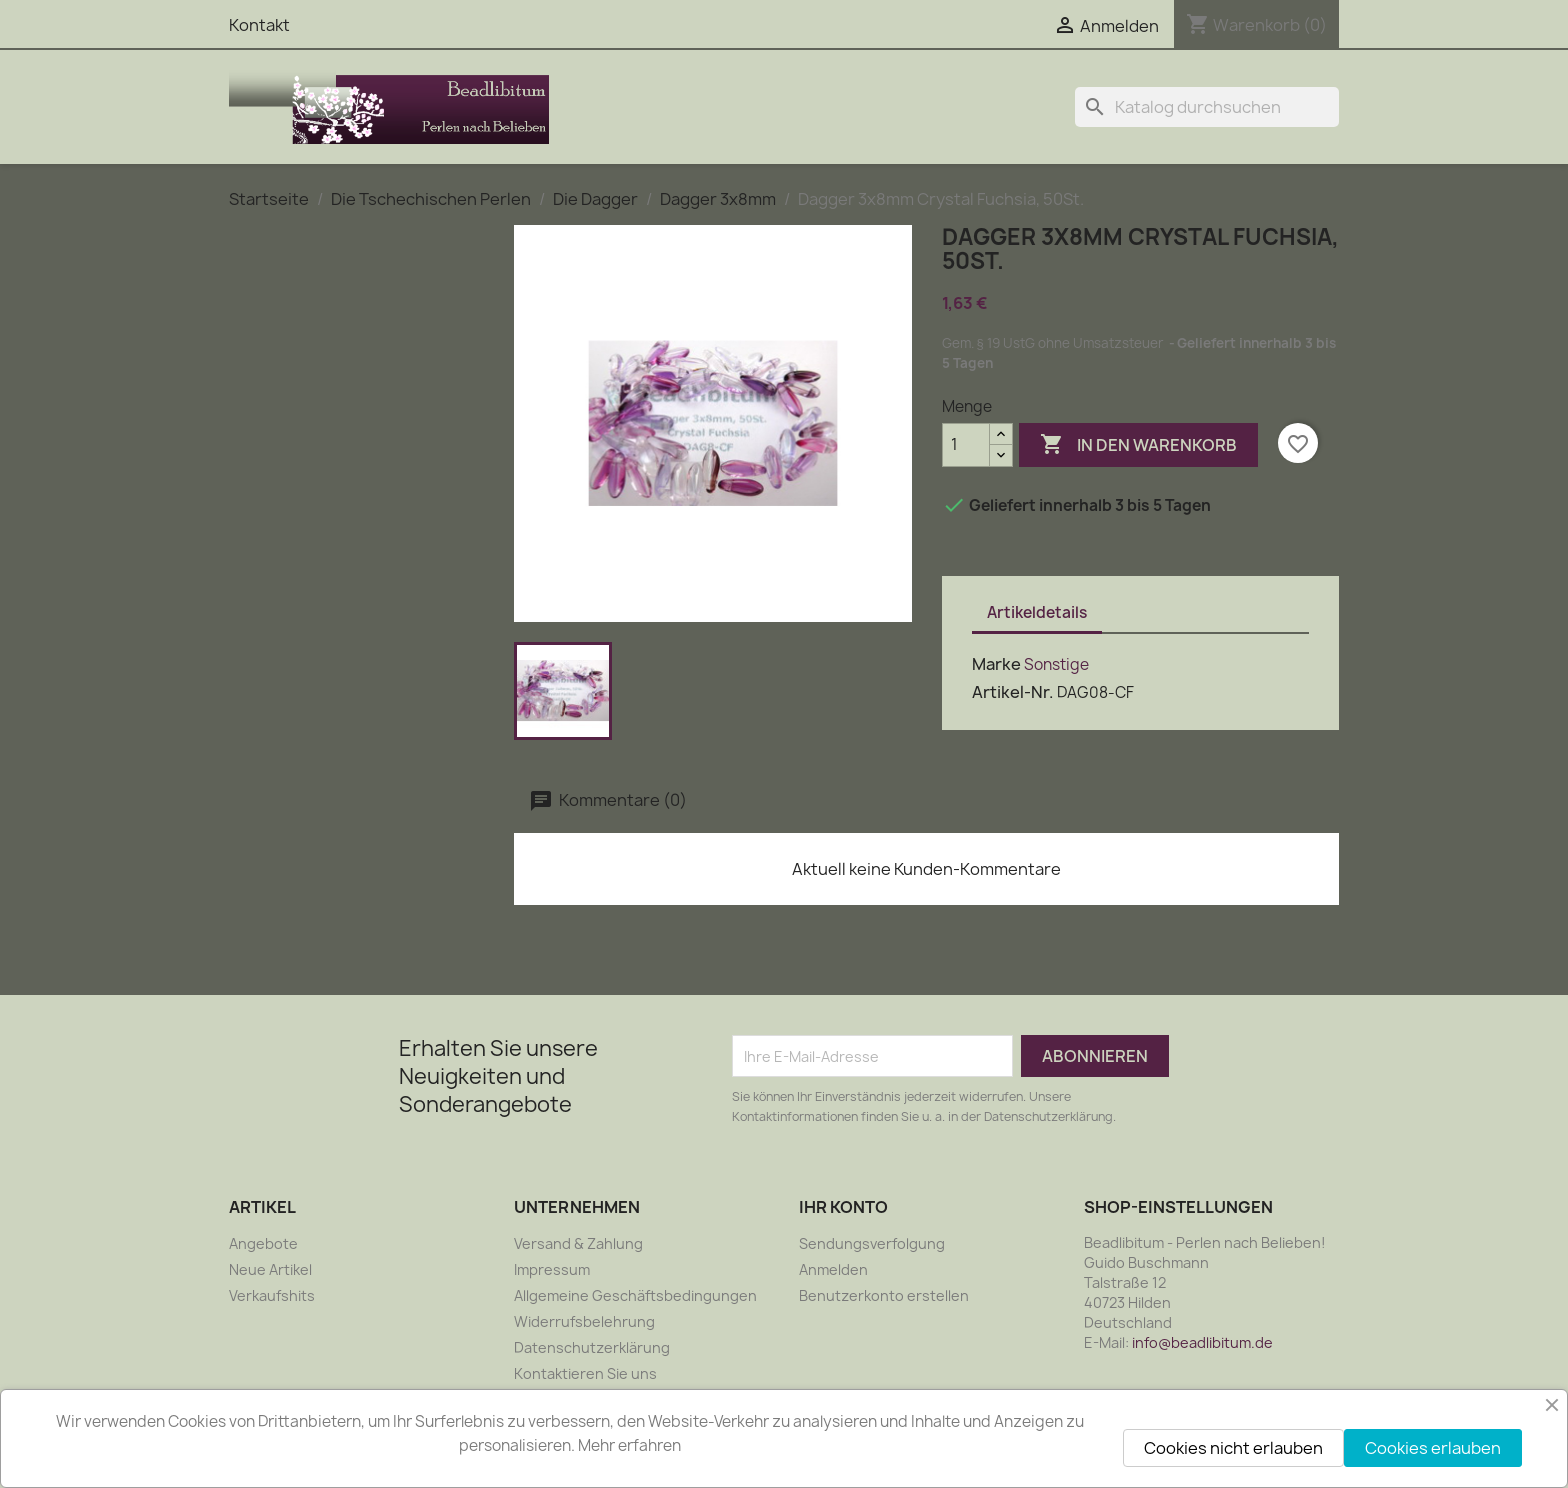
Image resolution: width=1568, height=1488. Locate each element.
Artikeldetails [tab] (1037, 612)
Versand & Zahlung (578, 1243)
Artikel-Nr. (1013, 692)
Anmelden (833, 1269)
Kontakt (259, 25)
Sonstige (1056, 664)
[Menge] (966, 445)
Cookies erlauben (1433, 1448)
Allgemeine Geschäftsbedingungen (635, 1295)
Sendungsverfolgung (872, 1243)
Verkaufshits (272, 1295)
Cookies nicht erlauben (1233, 1448)
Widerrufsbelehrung (584, 1321)
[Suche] (1207, 107)
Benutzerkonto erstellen (884, 1295)
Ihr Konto (843, 1207)
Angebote (263, 1243)
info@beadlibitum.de (1202, 1342)
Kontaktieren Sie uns (585, 1373)
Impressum (552, 1269)
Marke (996, 664)
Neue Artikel (270, 1269)
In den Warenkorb (1138, 445)
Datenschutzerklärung (592, 1347)
